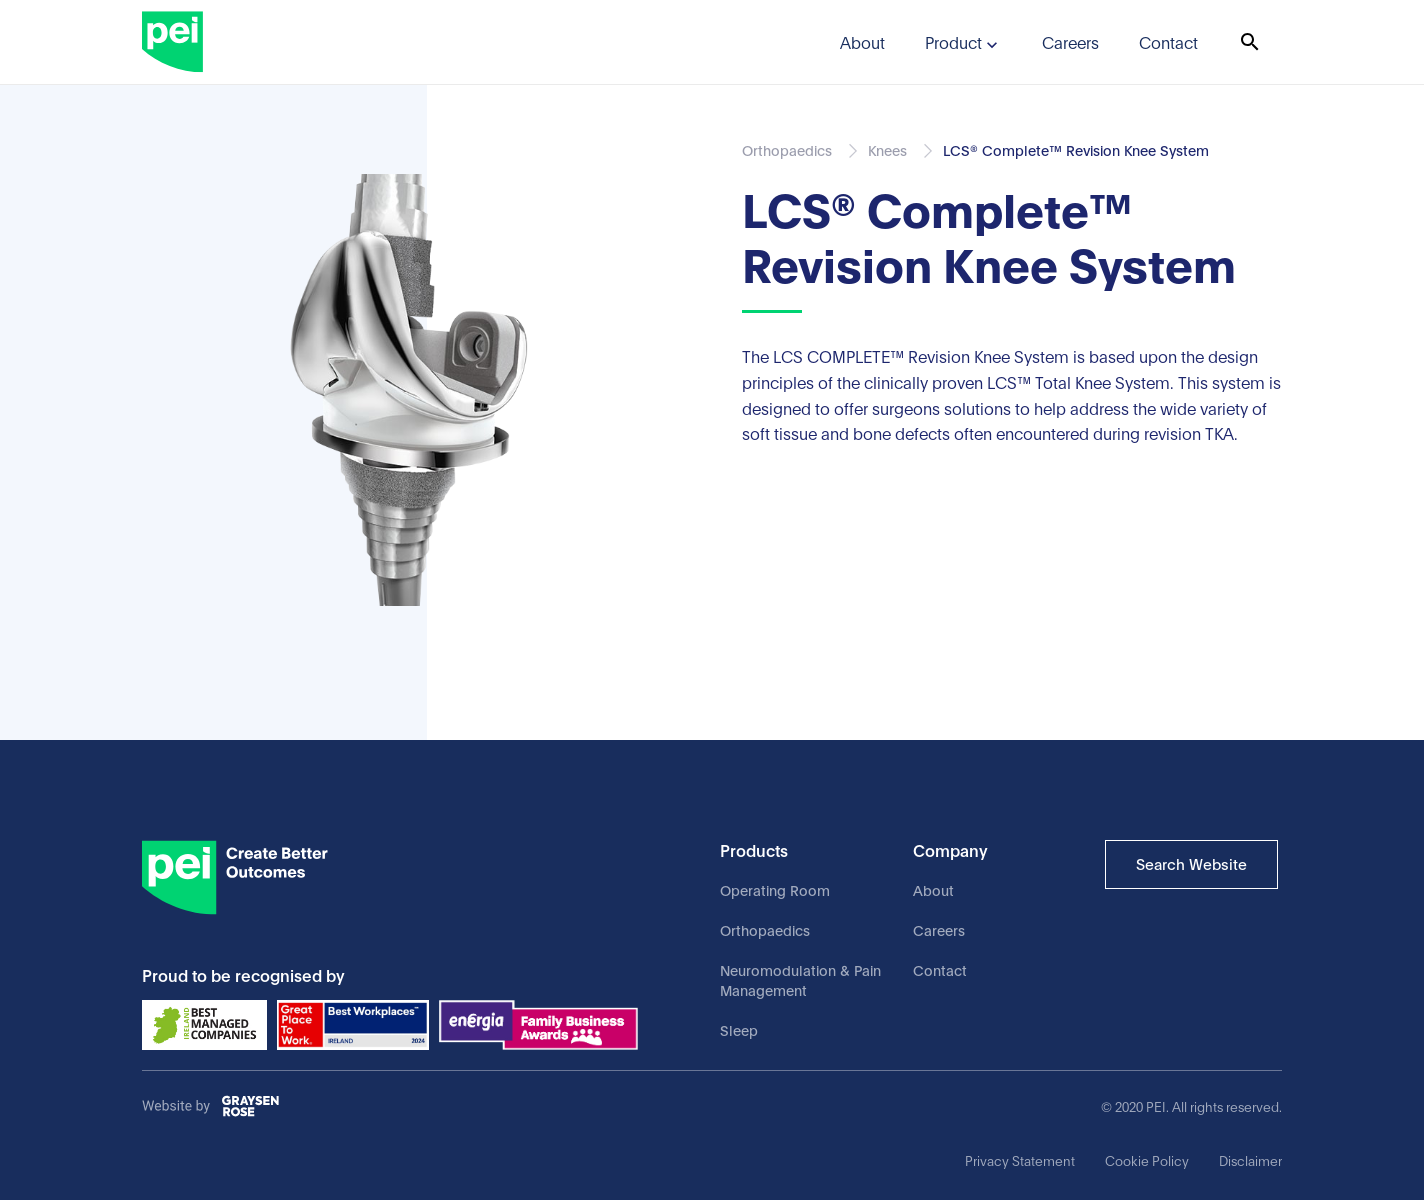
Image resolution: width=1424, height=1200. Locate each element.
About (933, 889)
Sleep (739, 1029)
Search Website (1191, 863)
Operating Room (775, 889)
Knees (887, 149)
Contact (940, 969)
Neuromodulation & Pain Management (800, 979)
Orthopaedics (765, 929)
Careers (939, 929)
